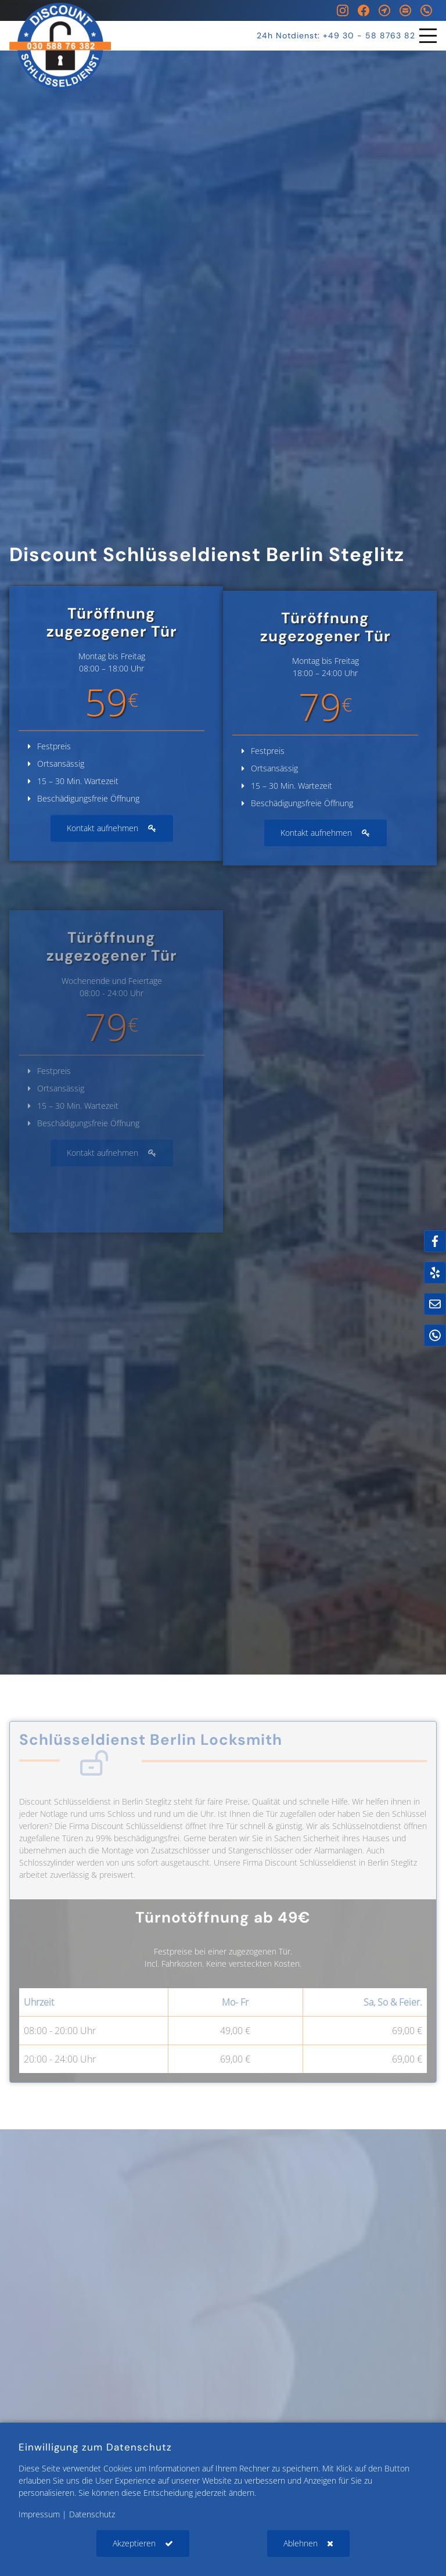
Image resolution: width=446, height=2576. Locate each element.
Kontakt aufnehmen (102, 841)
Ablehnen (300, 2543)
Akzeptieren (134, 2543)
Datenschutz (92, 2514)
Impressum (39, 2514)
